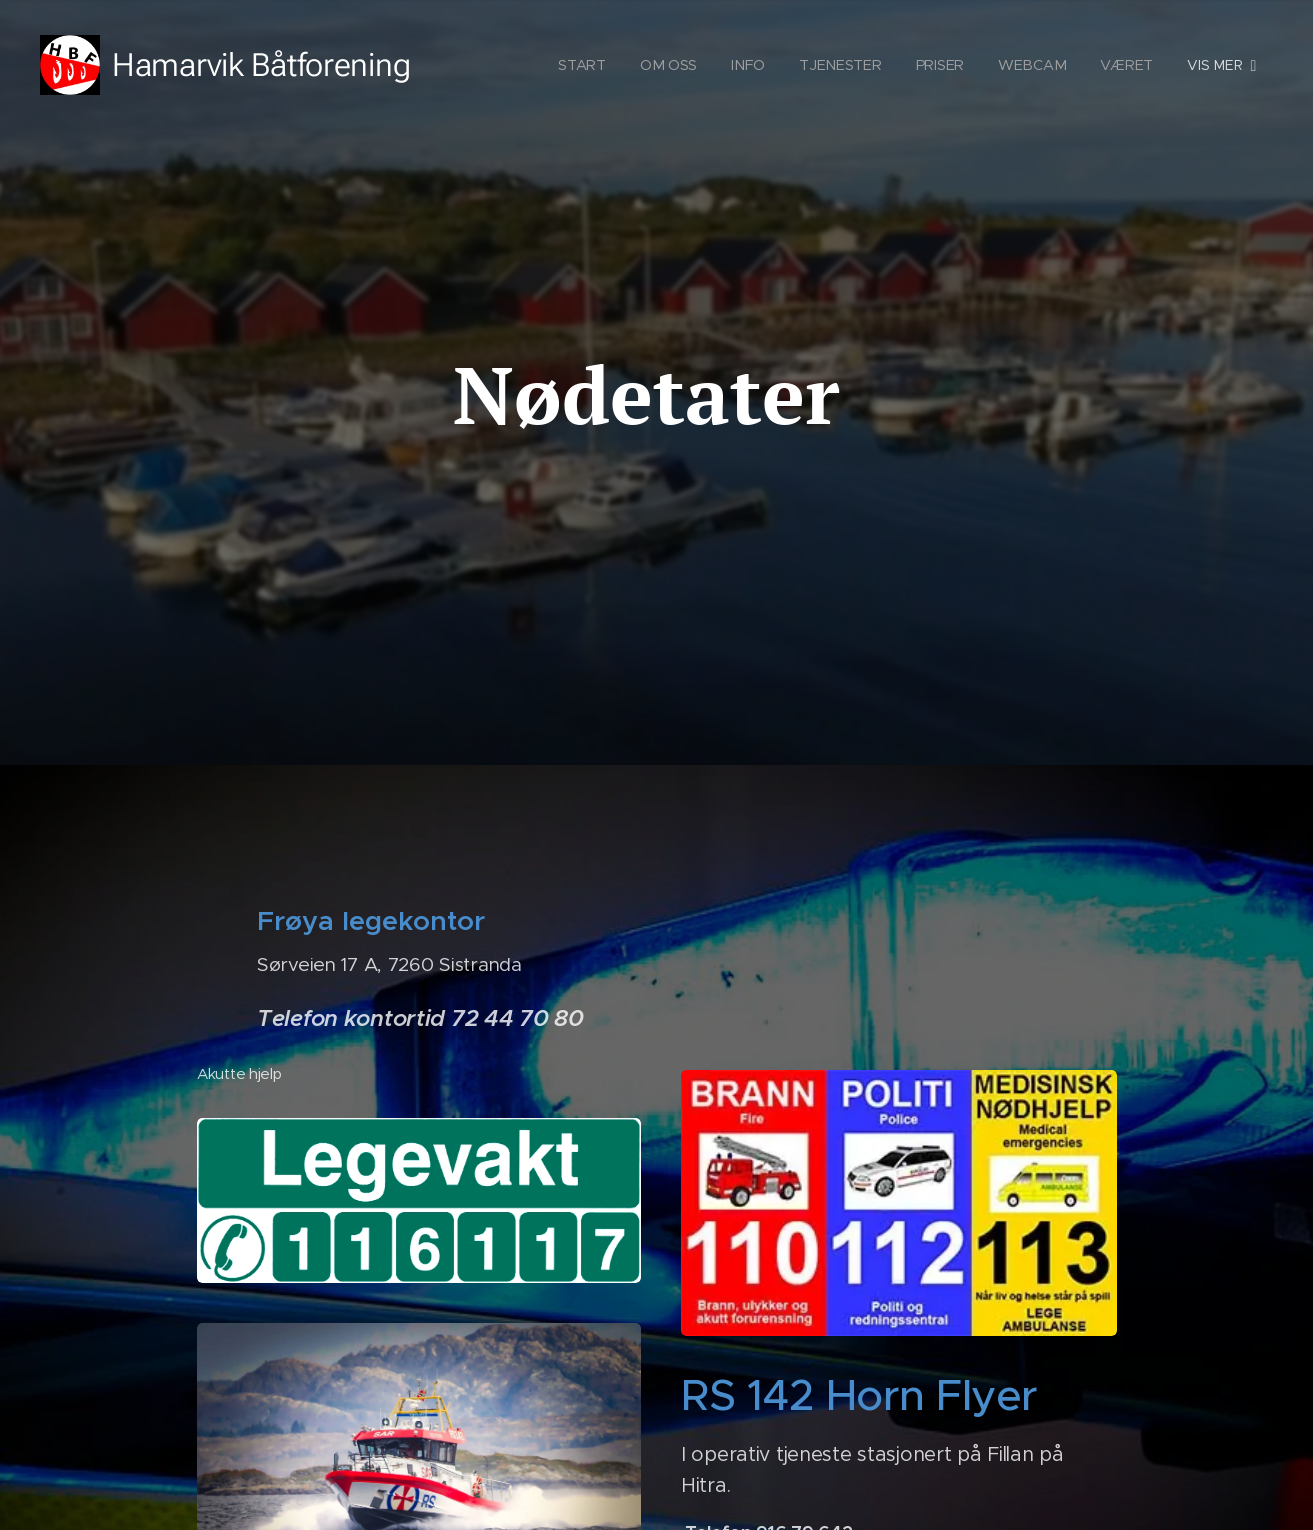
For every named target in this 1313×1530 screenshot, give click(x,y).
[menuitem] (588, 65)
